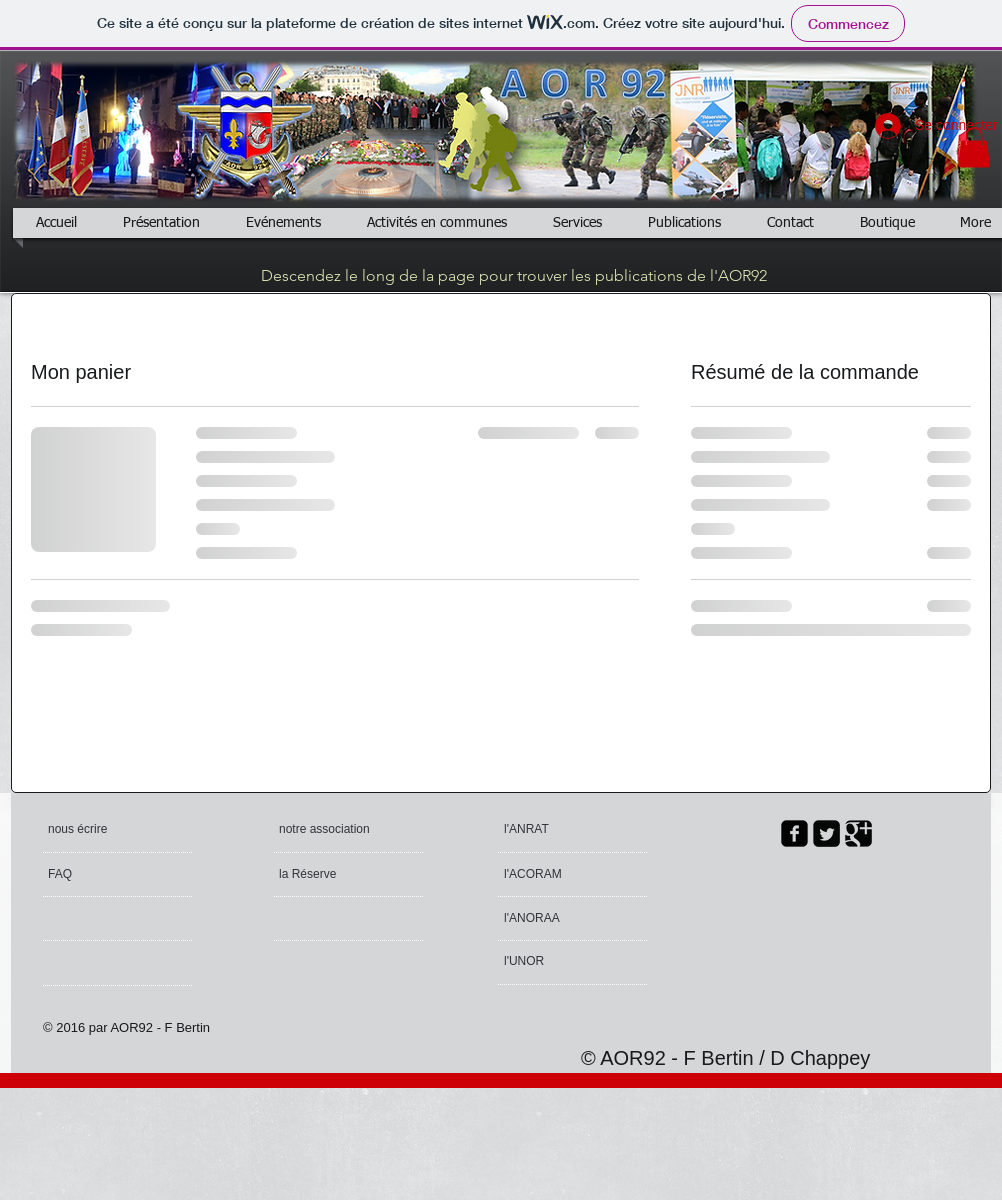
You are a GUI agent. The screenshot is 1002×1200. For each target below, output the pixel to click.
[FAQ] (105, 875)
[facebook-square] (794, 833)
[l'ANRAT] (553, 830)
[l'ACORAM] (580, 875)
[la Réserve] (336, 875)
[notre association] (327, 830)
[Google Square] (858, 833)
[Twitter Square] (826, 833)
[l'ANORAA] (558, 919)
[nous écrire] (124, 830)
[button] (974, 147)
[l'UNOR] (559, 962)
